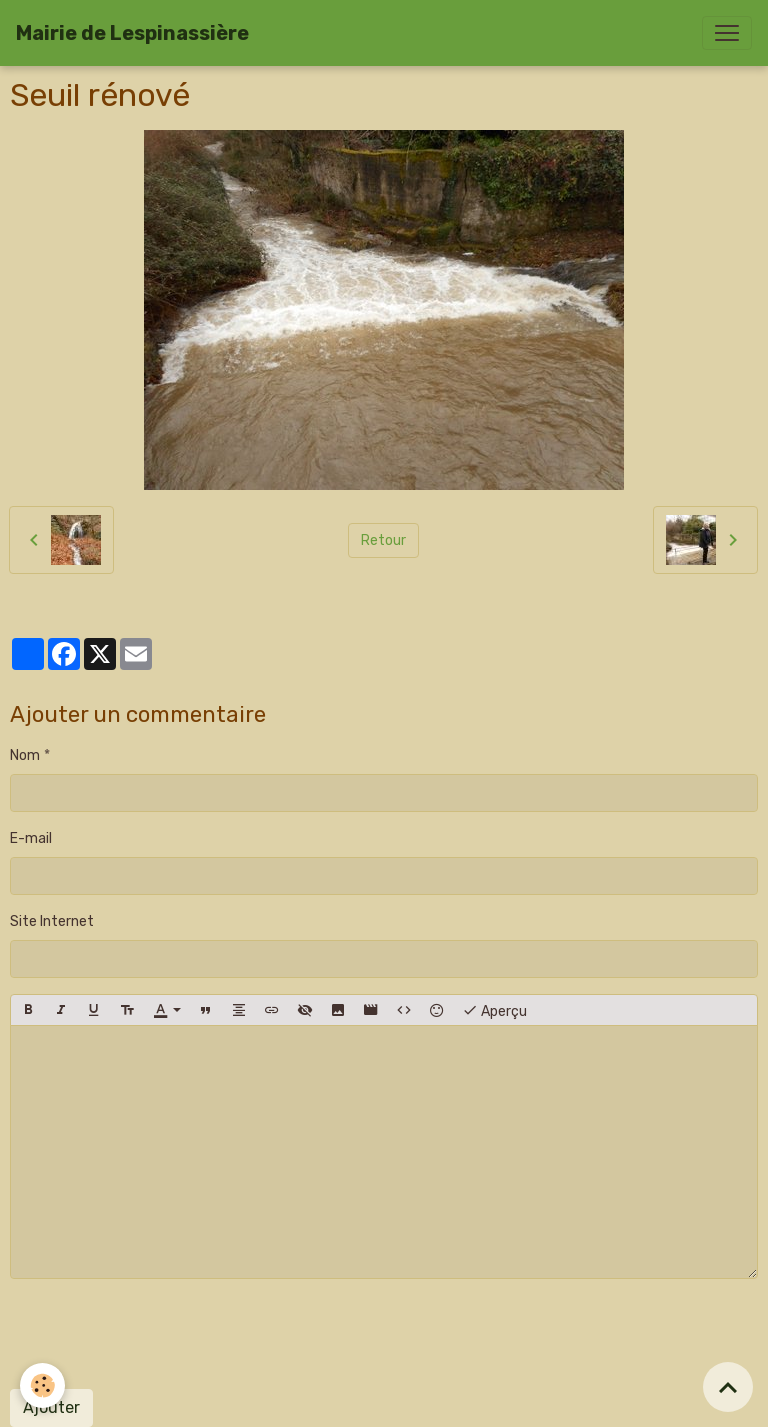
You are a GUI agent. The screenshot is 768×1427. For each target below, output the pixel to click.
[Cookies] (42, 1385)
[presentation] (162, 1334)
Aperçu (494, 1010)
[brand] (132, 33)
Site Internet (52, 921)
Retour (383, 540)
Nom (25, 755)
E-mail (31, 838)
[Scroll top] (728, 1387)
